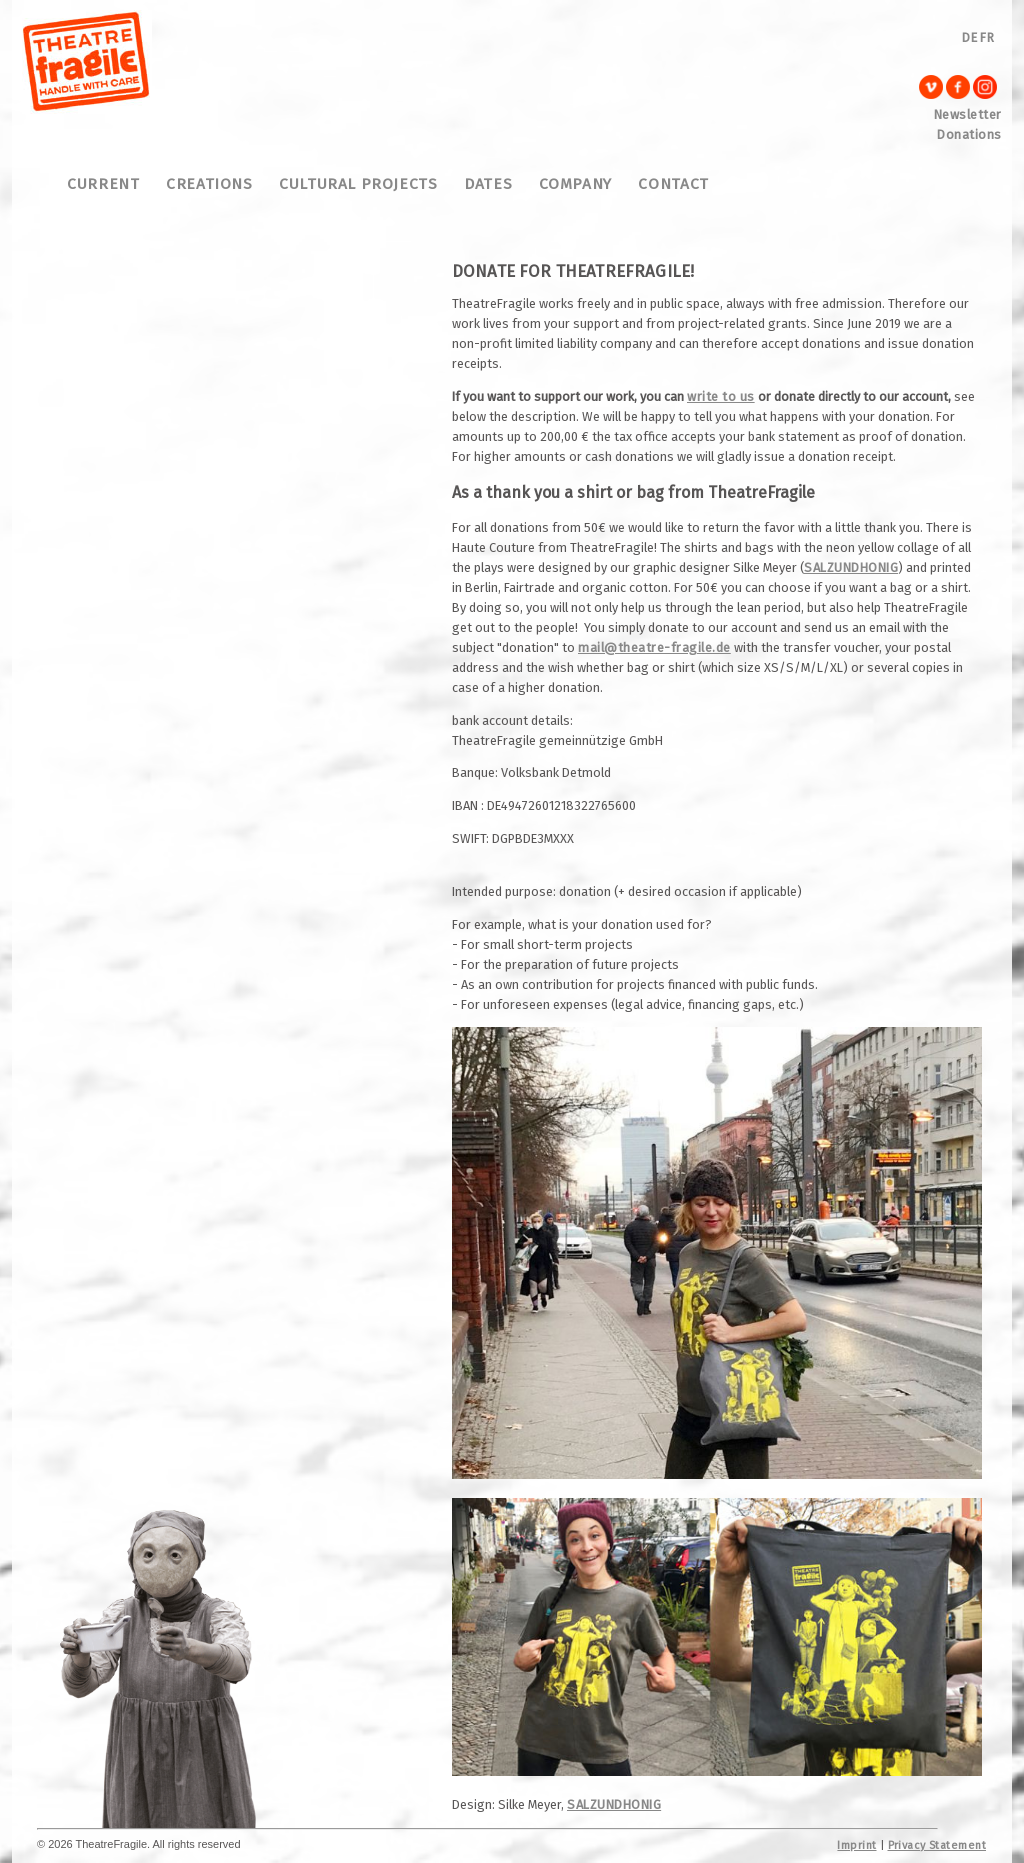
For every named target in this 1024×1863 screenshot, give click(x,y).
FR (987, 37)
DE (969, 37)
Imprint (856, 1845)
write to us (721, 396)
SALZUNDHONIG (851, 567)
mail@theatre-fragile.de (654, 647)
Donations (969, 134)
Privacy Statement (937, 1845)
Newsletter (968, 114)
